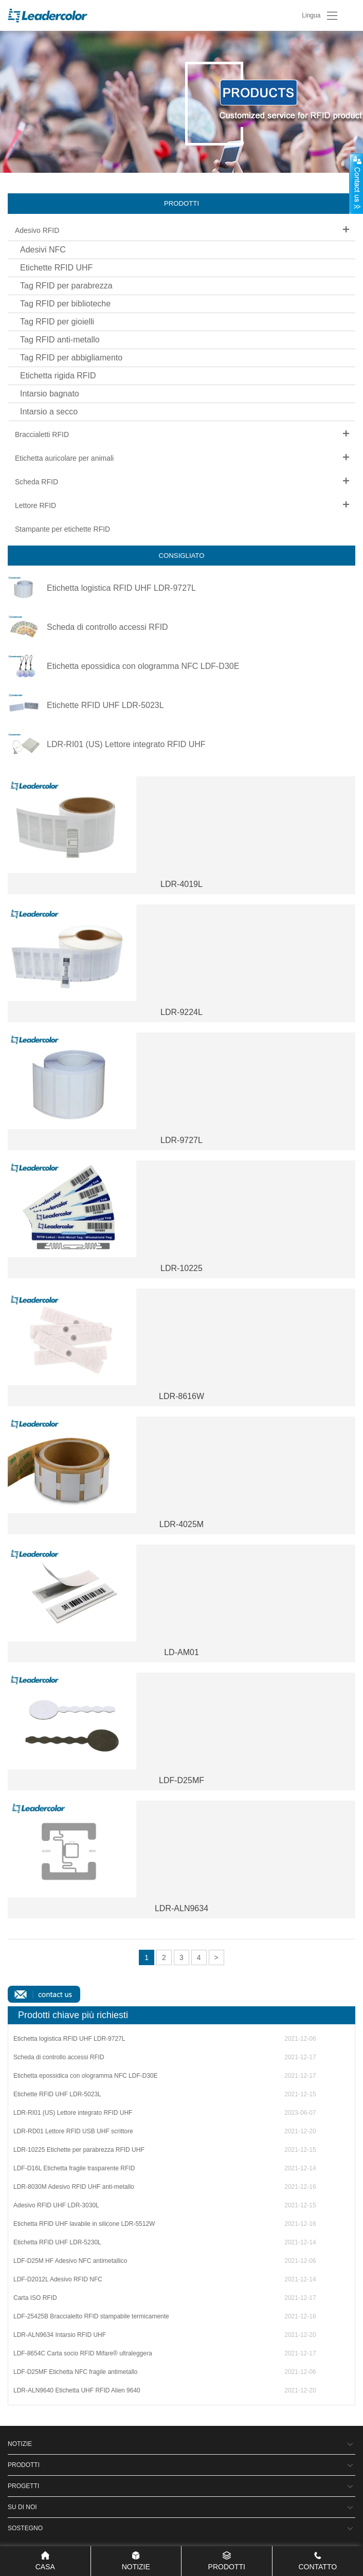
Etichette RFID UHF (56, 267)
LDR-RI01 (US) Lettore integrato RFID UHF (126, 744)
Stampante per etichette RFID (62, 529)
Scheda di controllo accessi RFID (107, 627)
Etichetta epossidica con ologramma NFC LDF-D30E (143, 666)
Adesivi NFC (43, 249)
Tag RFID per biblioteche (65, 303)
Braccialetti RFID (42, 434)
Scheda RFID (36, 482)
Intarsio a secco (49, 411)
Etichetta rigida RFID (58, 375)
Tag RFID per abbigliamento (71, 357)
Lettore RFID (35, 505)
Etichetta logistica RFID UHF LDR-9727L (121, 588)
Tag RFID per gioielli (57, 321)
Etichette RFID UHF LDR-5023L (105, 705)
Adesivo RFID (37, 230)
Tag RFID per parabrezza (66, 285)
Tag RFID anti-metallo (60, 339)
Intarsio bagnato (49, 393)
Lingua (311, 15)
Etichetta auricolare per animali (64, 458)
